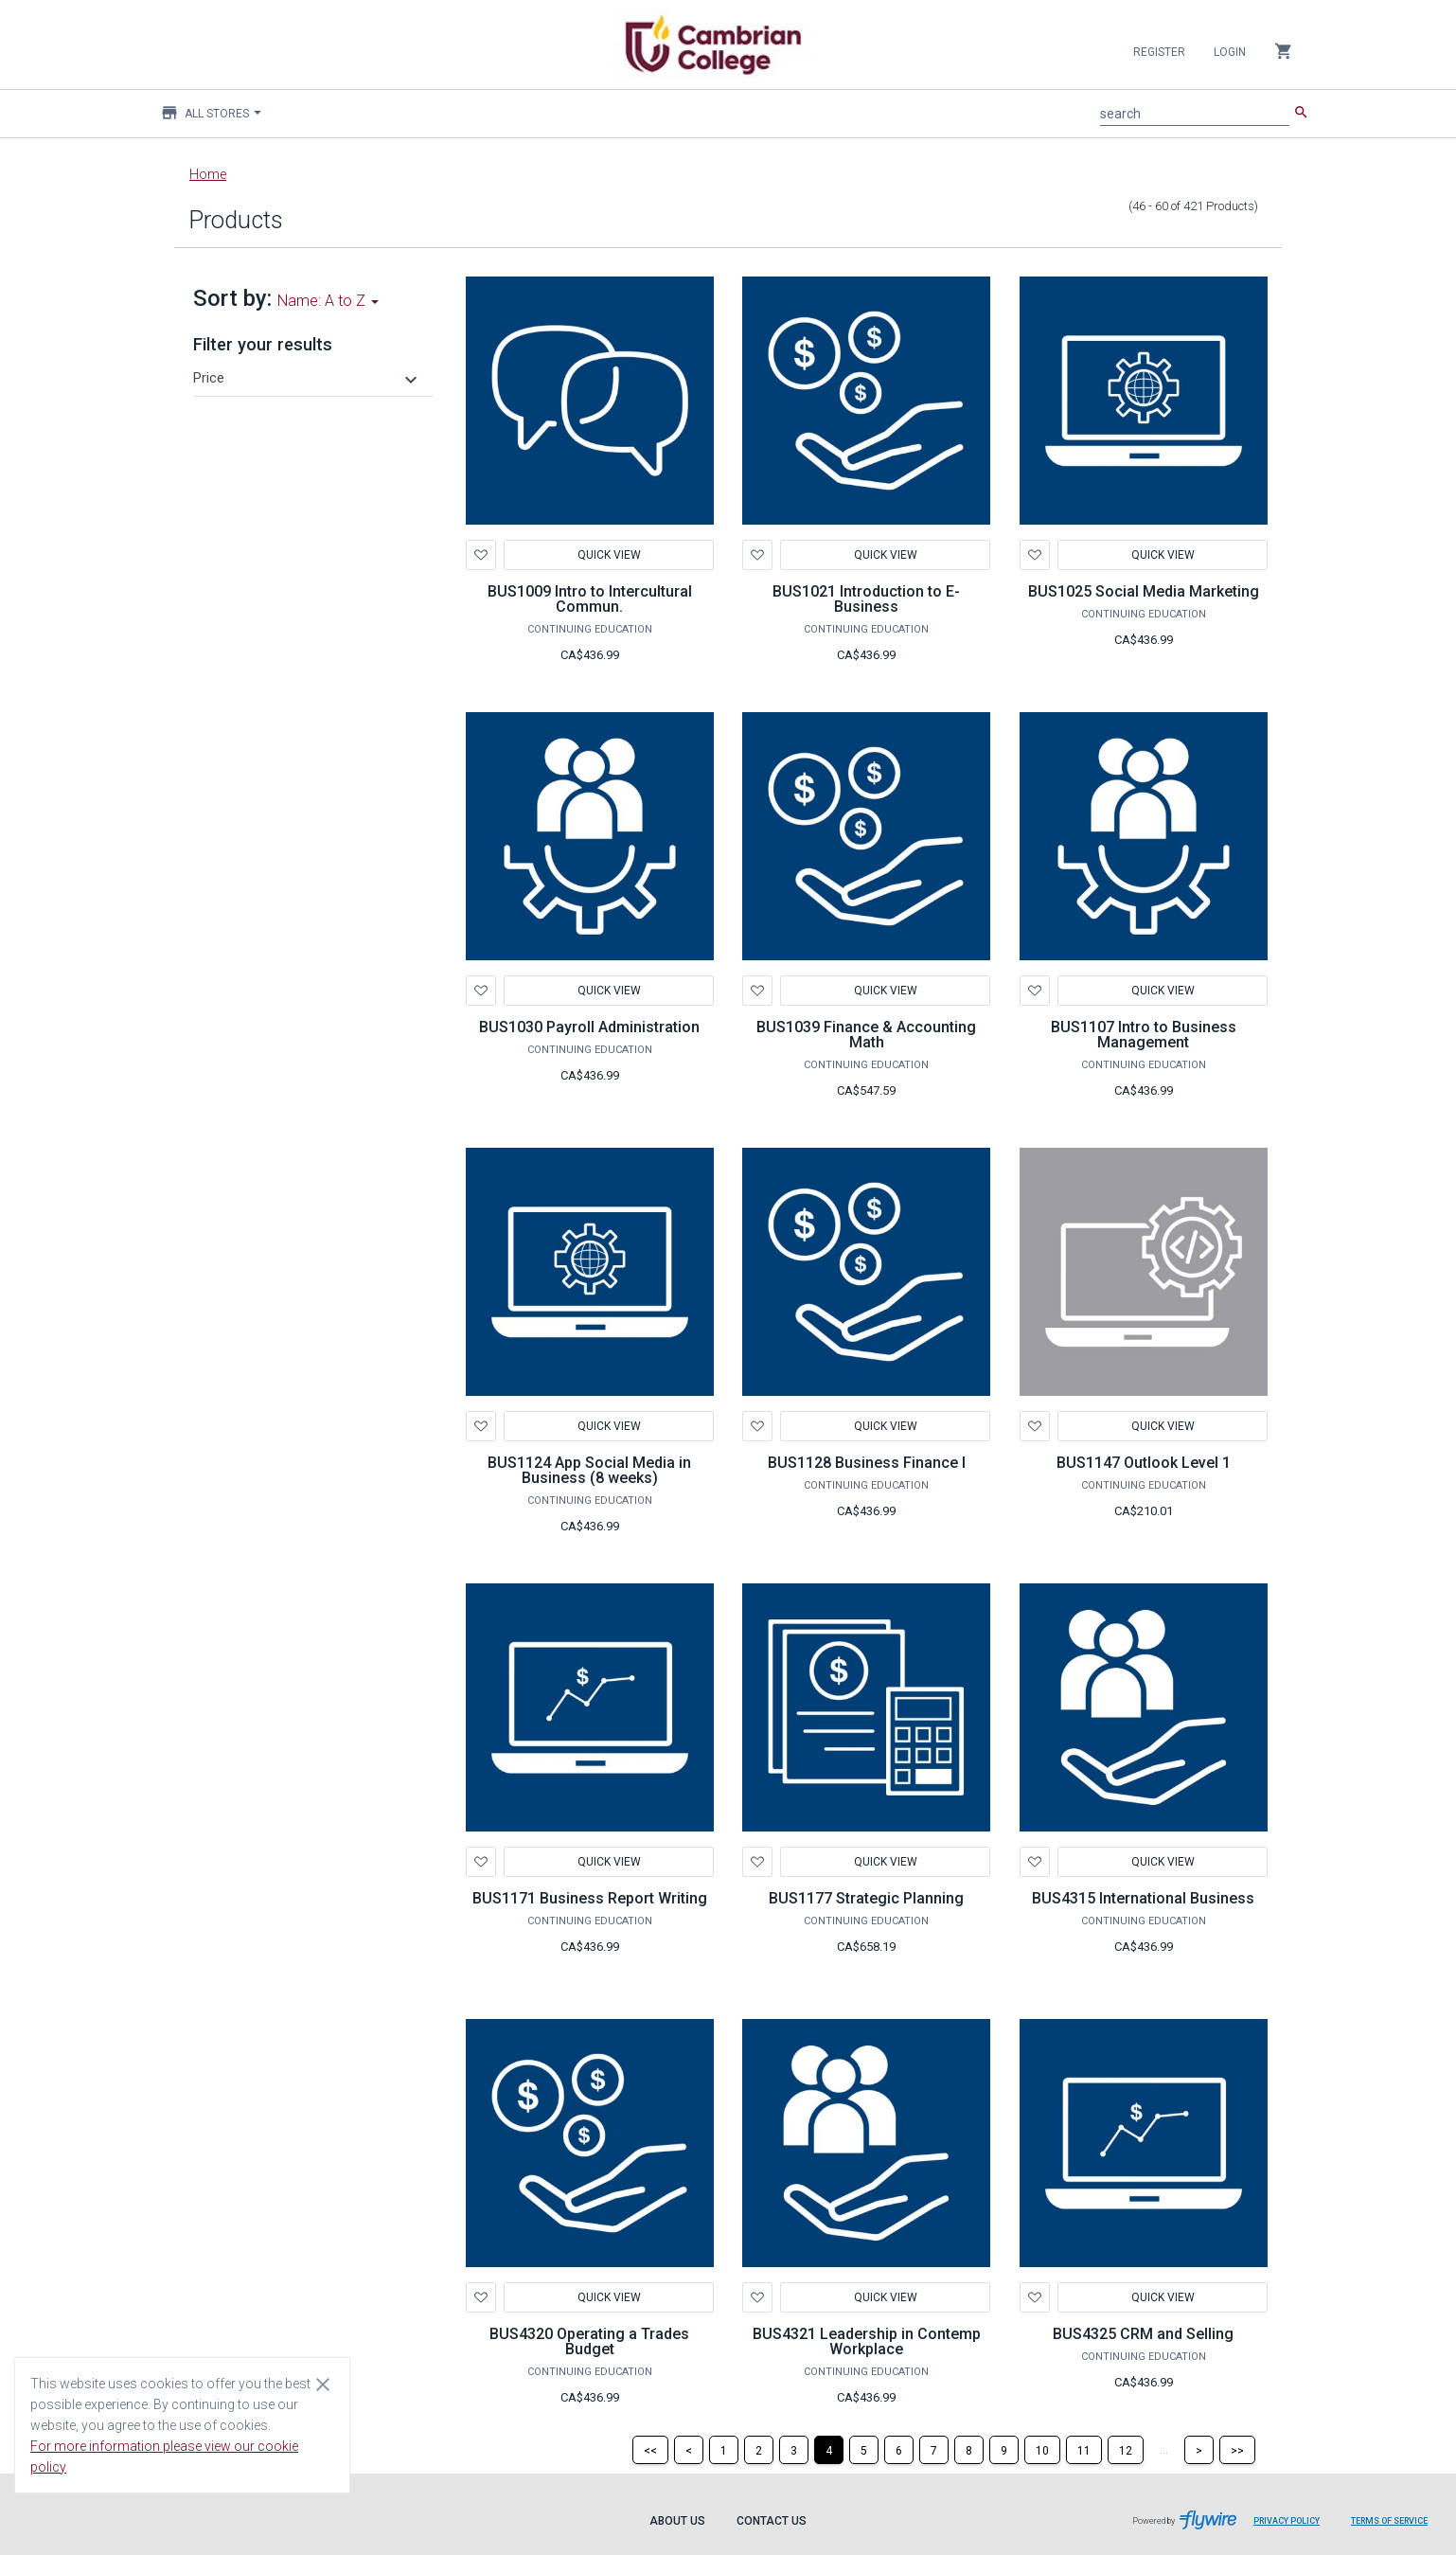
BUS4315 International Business (1143, 1898)
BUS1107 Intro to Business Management (1143, 1034)
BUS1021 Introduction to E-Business (866, 599)
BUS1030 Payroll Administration (589, 1027)
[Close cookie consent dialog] (322, 2383)
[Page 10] (1042, 2450)
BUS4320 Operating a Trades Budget (589, 2341)
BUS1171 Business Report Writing (589, 1898)
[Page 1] (723, 2450)
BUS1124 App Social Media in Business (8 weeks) (589, 1470)
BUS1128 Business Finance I (867, 1463)
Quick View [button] (608, 555)
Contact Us (772, 2521)
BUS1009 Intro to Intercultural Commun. (590, 599)
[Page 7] (934, 2450)
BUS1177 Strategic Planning (866, 1898)
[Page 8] (969, 2450)
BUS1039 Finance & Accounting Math (866, 1034)
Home (207, 174)
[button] (307, 377)
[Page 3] (793, 2450)
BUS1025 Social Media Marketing (1143, 591)
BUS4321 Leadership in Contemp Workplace (867, 2341)
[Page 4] (828, 2450)
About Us (677, 2521)
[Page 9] (1004, 2450)
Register (1159, 52)
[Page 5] (864, 2450)
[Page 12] (1126, 2450)
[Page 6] (899, 2450)
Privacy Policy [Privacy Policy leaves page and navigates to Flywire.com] (1286, 2521)
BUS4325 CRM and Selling (1143, 2334)
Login (1230, 52)
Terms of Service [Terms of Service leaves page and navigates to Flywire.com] (1389, 2521)
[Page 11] (1084, 2450)
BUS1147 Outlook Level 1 (1143, 1463)
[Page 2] (758, 2450)
